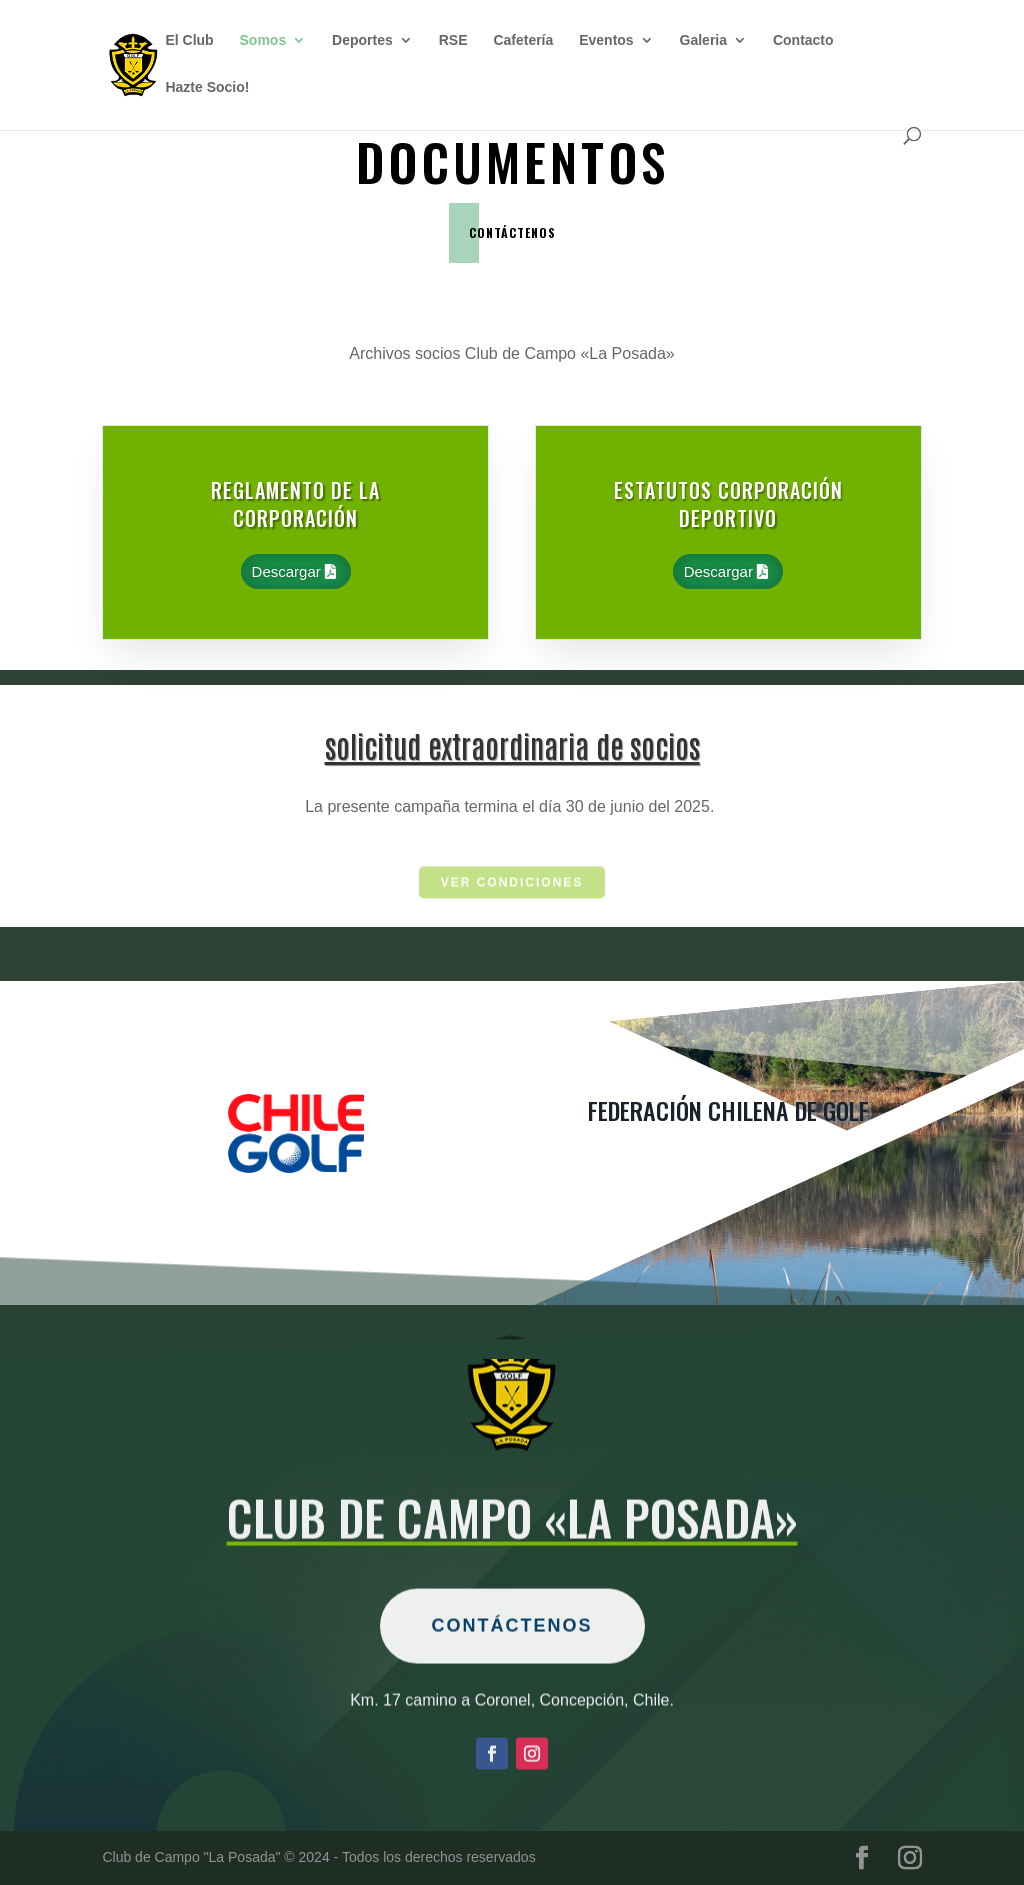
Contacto (803, 40)
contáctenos (512, 232)
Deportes (362, 40)
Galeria (703, 40)
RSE (453, 40)
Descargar (286, 571)
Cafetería (523, 40)
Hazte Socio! (207, 87)
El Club (189, 40)
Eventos (606, 40)
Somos (263, 40)
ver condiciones (512, 884)
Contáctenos (512, 1677)
